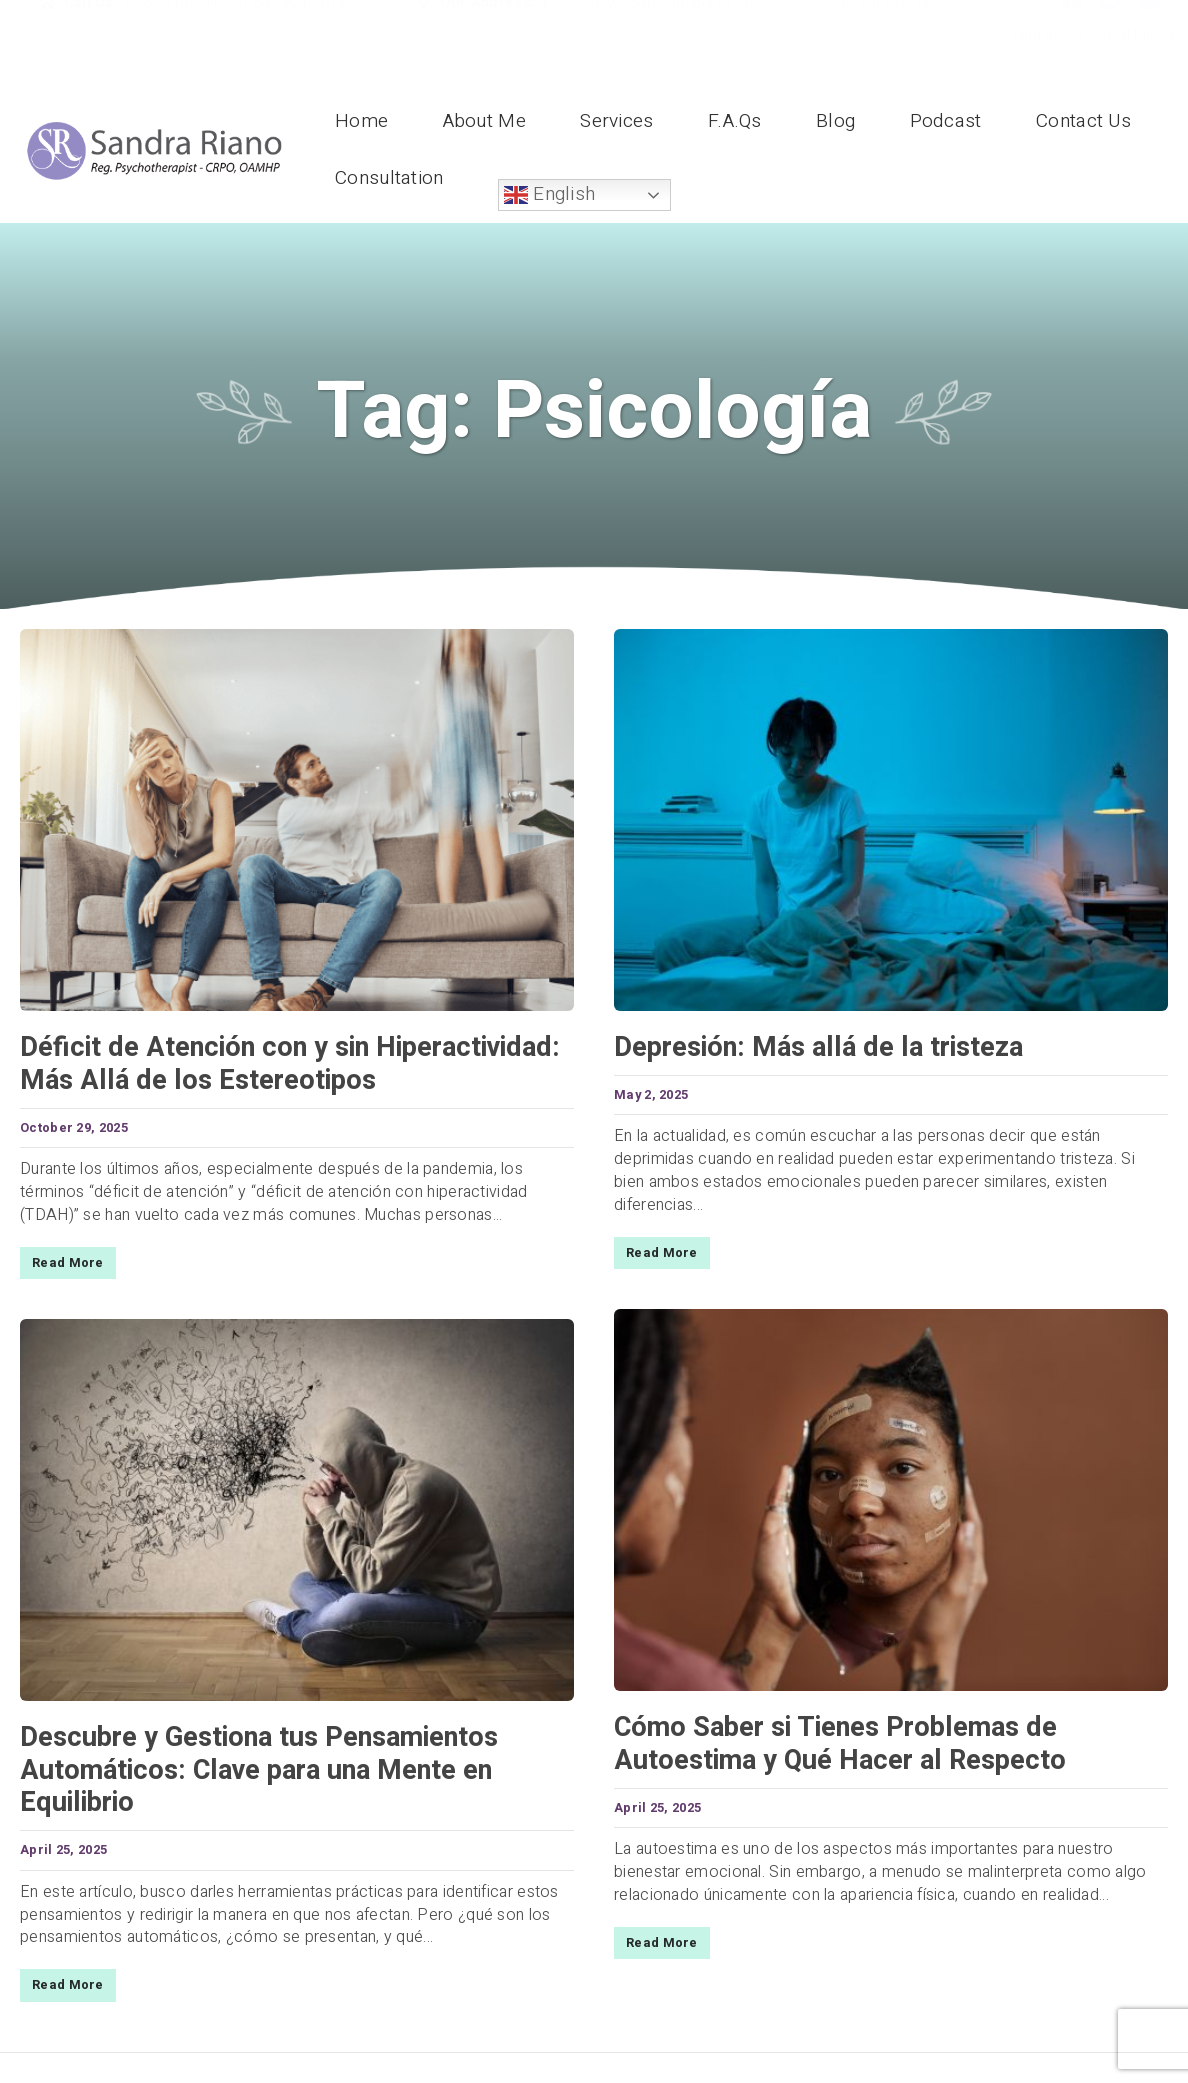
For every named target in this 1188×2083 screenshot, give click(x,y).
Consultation (389, 178)
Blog (835, 121)
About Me (484, 121)
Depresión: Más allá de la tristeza (818, 1047)
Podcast (946, 121)
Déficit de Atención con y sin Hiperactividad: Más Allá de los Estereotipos (290, 1063)
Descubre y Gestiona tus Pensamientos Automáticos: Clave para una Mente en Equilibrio (259, 1769)
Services (616, 121)
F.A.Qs (735, 121)
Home (361, 121)
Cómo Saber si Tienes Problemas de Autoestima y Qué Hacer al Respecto (840, 1743)
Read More (68, 1263)
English (549, 194)
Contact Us (1083, 121)
